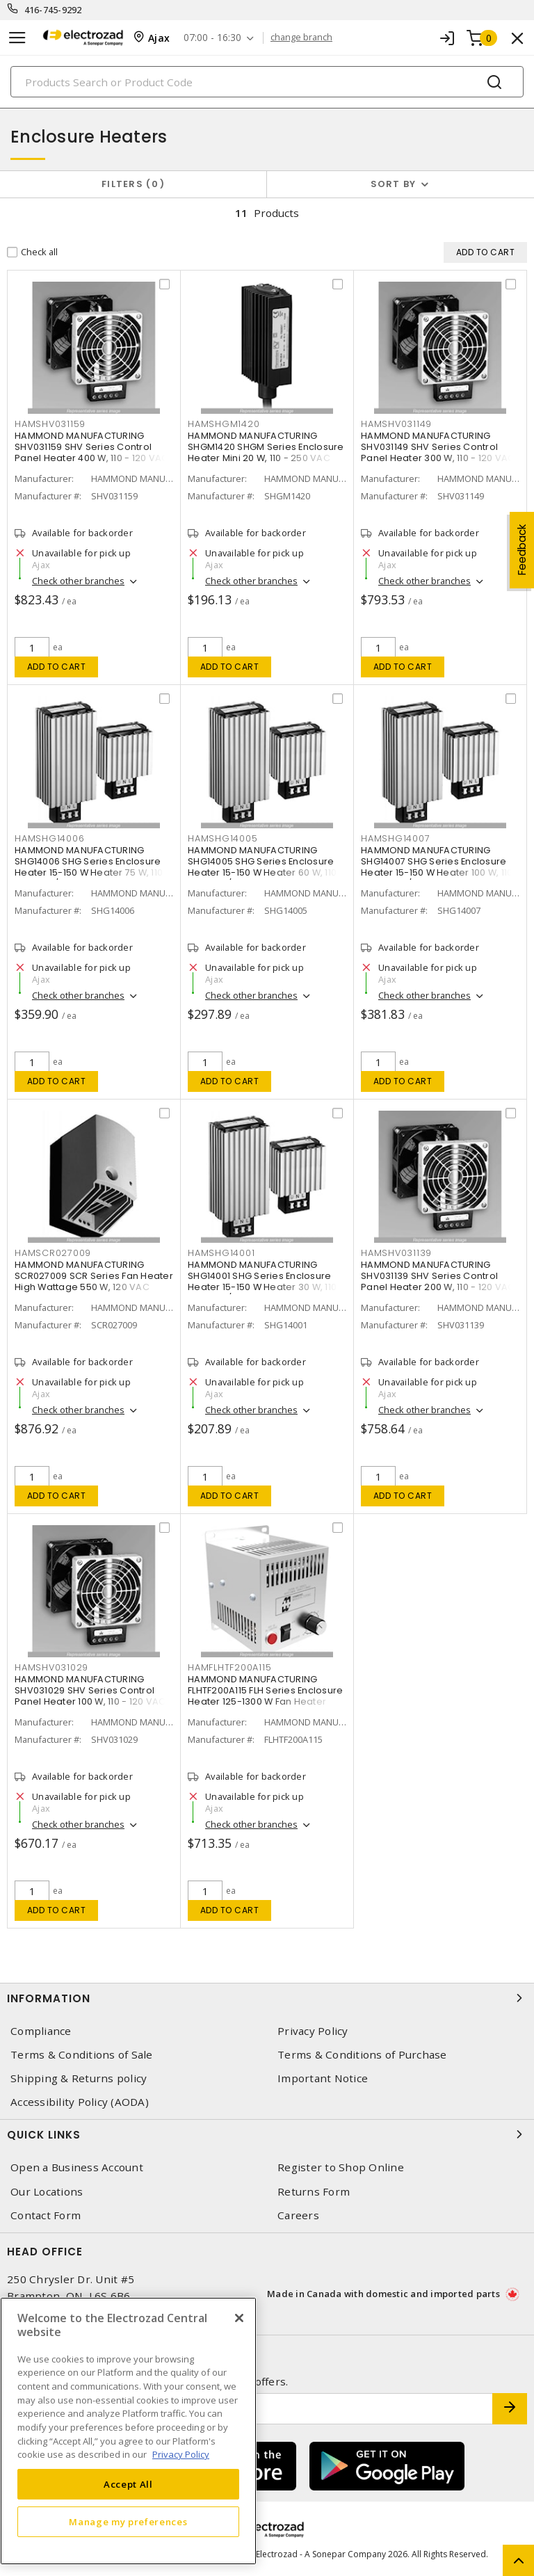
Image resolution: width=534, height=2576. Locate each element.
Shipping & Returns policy (78, 2078)
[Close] (239, 2318)
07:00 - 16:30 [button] (212, 38)
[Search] (267, 81)
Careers (298, 2215)
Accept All (128, 2484)
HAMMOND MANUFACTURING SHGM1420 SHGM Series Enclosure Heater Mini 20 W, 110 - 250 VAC (266, 447)
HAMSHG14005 (222, 838)
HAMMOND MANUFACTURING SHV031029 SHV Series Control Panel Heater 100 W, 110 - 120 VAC (90, 1690)
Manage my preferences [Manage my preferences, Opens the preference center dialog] (128, 2521)
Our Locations (46, 2191)
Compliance (41, 2031)
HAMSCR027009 (53, 1253)
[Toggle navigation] (17, 37)
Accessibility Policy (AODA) (79, 2102)
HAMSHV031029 (51, 1667)
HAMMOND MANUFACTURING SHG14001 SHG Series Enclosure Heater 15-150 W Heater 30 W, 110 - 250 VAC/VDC (266, 1281)
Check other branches (78, 580)
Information (267, 1998)
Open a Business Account (76, 2167)
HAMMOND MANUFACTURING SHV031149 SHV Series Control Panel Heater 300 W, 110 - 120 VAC (438, 447)
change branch (301, 37)
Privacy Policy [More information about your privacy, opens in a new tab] (180, 2454)
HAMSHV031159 (50, 424)
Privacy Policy (312, 2031)
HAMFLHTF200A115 (229, 1667)
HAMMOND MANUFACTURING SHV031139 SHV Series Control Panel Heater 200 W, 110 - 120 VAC (438, 1276)
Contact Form (45, 2215)
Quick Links (267, 2134)
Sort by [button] (393, 184)
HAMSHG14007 (395, 838)
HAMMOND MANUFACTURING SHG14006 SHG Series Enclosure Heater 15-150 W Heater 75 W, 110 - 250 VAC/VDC (92, 866)
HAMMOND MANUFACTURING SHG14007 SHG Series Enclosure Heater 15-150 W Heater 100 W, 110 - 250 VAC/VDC (436, 866)
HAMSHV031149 (396, 424)
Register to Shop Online (340, 2167)
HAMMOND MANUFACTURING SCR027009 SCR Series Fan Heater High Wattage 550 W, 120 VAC (94, 1276)
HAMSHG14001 (221, 1253)
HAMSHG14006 (49, 838)
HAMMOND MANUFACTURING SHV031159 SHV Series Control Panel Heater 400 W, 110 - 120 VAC (91, 447)
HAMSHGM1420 (223, 424)
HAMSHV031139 (396, 1253)
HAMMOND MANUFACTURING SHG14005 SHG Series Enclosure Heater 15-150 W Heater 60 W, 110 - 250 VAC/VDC (266, 866)
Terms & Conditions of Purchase (362, 2054)
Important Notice (322, 2078)
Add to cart (56, 667)
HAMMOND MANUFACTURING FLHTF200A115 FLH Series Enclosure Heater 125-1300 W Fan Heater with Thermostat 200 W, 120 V (265, 1695)
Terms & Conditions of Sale (81, 2054)
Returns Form (313, 2191)
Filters (133, 184)
